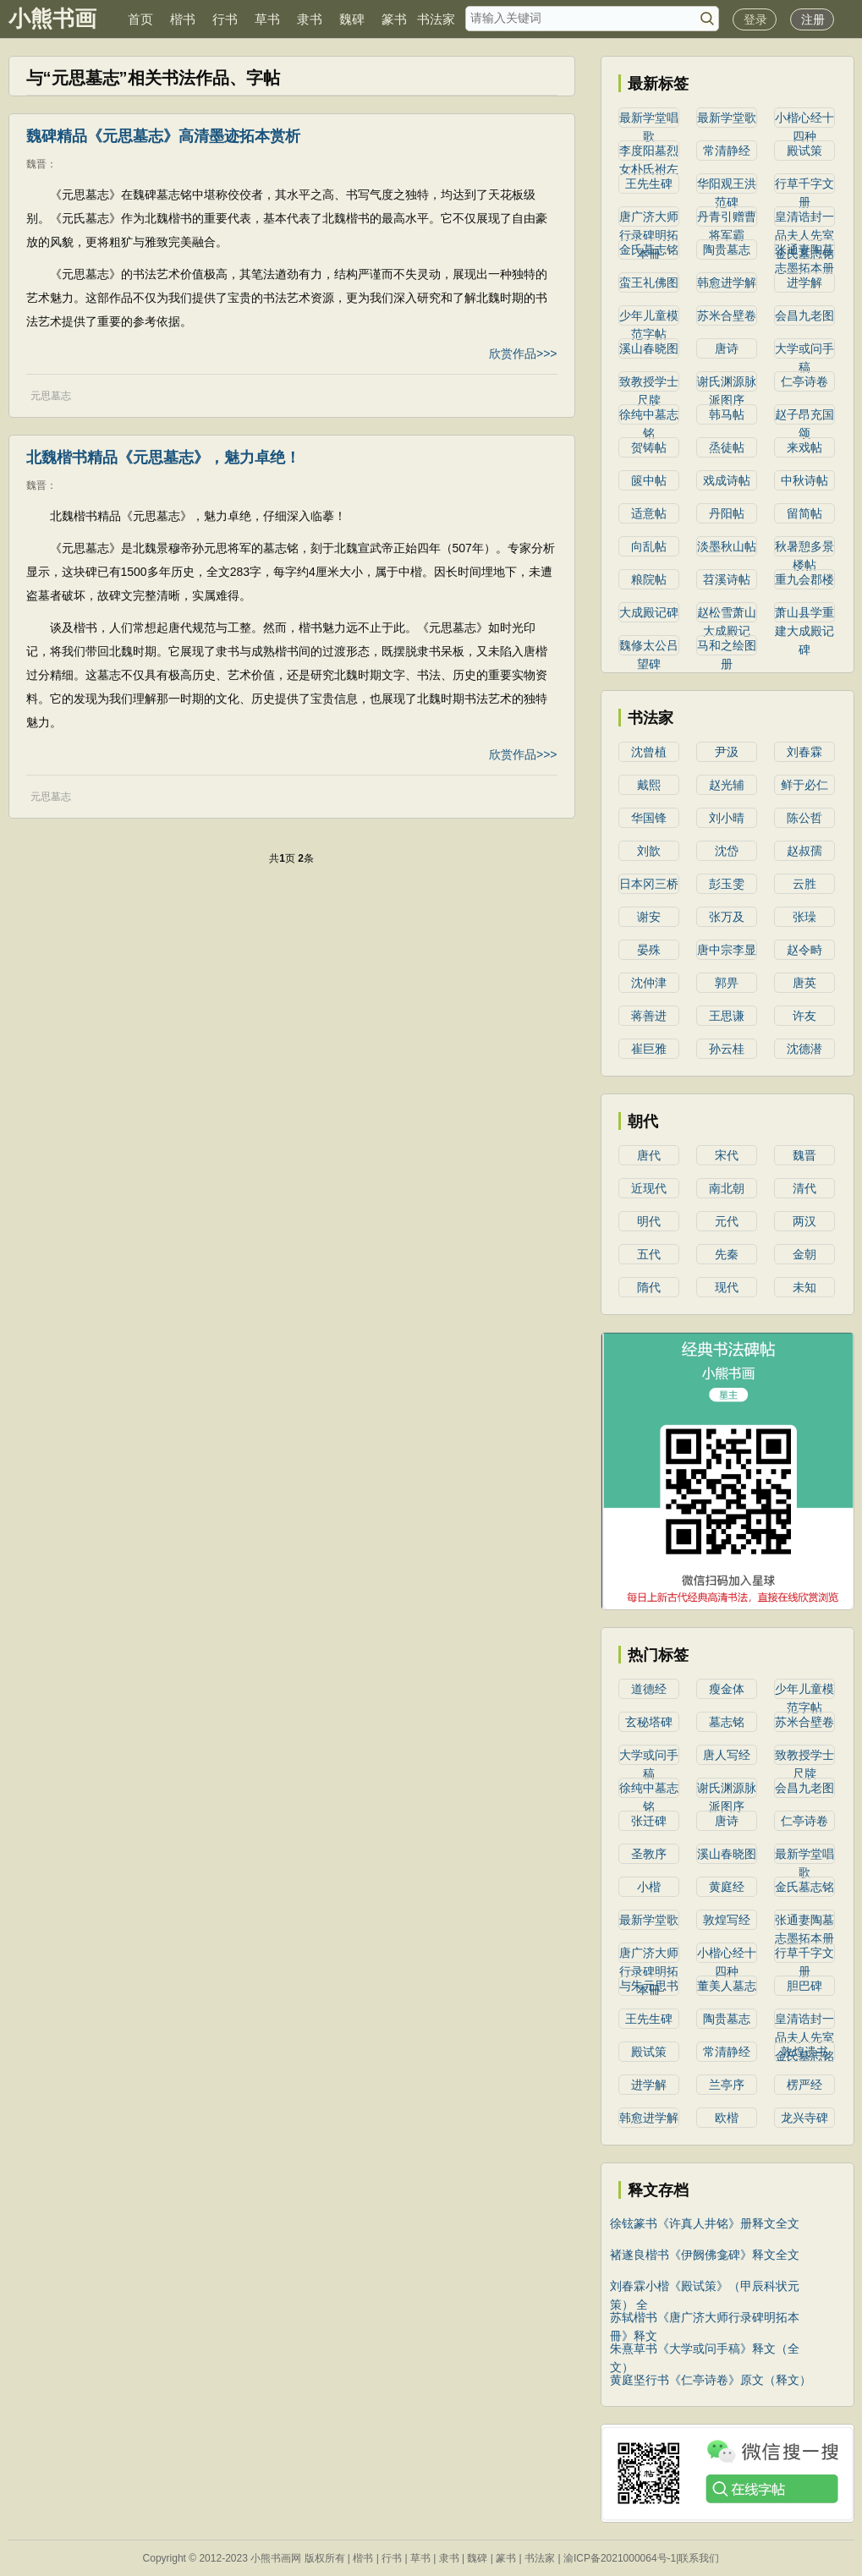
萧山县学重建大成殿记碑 (804, 614)
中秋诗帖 (804, 480)
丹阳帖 (726, 513)
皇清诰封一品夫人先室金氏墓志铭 (804, 218)
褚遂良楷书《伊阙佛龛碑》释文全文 (704, 2254)
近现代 (649, 1188)
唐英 (804, 982)
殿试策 (804, 150)
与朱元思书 (648, 1985)
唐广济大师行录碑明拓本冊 (648, 218)
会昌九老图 (804, 315)
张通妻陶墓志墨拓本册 (804, 251)
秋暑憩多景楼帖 (804, 548)
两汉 (804, 1221)
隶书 (309, 19)
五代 (649, 1254)
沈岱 (726, 851)
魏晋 (36, 164)
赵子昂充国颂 (804, 416)
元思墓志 (50, 396)
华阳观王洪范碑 (726, 185)
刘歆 (649, 851)
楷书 (182, 19)
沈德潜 (804, 1048)
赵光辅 (726, 785)
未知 (804, 1287)
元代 (726, 1221)
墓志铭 (726, 1722)
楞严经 (804, 2084)
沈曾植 (649, 752)
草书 (267, 19)
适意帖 (649, 513)
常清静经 (726, 150)
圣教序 (649, 1854)
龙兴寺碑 (804, 2117)
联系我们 (698, 2558)
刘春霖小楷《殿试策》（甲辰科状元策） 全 (704, 2287)
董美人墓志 (726, 1985)
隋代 (649, 1287)
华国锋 (649, 818)
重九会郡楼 (804, 579)
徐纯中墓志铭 (648, 416)
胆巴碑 (804, 1985)
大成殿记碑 (648, 612)
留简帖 (804, 513)
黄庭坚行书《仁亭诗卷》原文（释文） (710, 2380)
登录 (755, 19)
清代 (804, 1188)
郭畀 (726, 982)
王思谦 (726, 1015)
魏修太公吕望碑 (648, 647)
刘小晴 (726, 818)
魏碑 (352, 19)
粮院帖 (649, 579)
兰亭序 (726, 2084)
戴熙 (649, 785)
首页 (140, 19)
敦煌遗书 (804, 2051)
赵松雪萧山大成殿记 (726, 614)
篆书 (394, 19)
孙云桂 (726, 1048)
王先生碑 (649, 183)
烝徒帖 (726, 447)
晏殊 (649, 949)
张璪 (804, 917)
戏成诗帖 (726, 480)
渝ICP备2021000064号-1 (619, 2558)
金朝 (804, 1254)
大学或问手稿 (804, 350)
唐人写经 (726, 1755)
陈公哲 (804, 818)
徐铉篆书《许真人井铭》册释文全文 (704, 2223)
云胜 (804, 884)
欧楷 (726, 2117)
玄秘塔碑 (649, 1722)
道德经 (649, 1689)
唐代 (649, 1155)
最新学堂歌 (726, 117)
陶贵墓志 (726, 249)
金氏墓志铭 (648, 249)
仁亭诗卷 (804, 381)
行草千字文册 (804, 185)
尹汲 (726, 752)
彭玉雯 (726, 884)
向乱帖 (649, 546)
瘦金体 (726, 1689)
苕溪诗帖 (726, 579)
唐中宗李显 (726, 949)
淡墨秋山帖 (726, 546)
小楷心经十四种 (804, 119)
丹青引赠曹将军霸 (726, 218)
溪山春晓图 (648, 348)
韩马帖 (726, 414)
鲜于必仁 (804, 785)
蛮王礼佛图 (648, 282)
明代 (649, 1221)
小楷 (649, 1887)
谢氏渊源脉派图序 (726, 383)
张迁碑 (649, 1821)
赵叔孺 (804, 851)
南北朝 (726, 1188)
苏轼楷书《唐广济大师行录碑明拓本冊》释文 (704, 2318)
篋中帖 (649, 480)
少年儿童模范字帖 (648, 317)
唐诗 (726, 348)
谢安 (649, 917)
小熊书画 (52, 18)
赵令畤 (804, 949)
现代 (726, 1287)
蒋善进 (649, 1015)
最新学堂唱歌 (648, 119)
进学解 (804, 282)
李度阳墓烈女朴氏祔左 (648, 152)
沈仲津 (649, 982)
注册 (813, 19)
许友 (804, 1015)
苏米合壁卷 (726, 315)
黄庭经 (726, 1887)
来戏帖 (804, 447)
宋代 (726, 1155)
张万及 (726, 917)
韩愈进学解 (726, 282)
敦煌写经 (726, 1920)
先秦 (726, 1254)
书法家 (436, 19)
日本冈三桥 (648, 884)
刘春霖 (804, 752)
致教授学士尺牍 (648, 383)
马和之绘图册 (726, 647)
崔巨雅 (649, 1048)
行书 (225, 19)
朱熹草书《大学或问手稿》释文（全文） (704, 2350)
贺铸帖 (649, 447)
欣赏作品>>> (523, 353)
